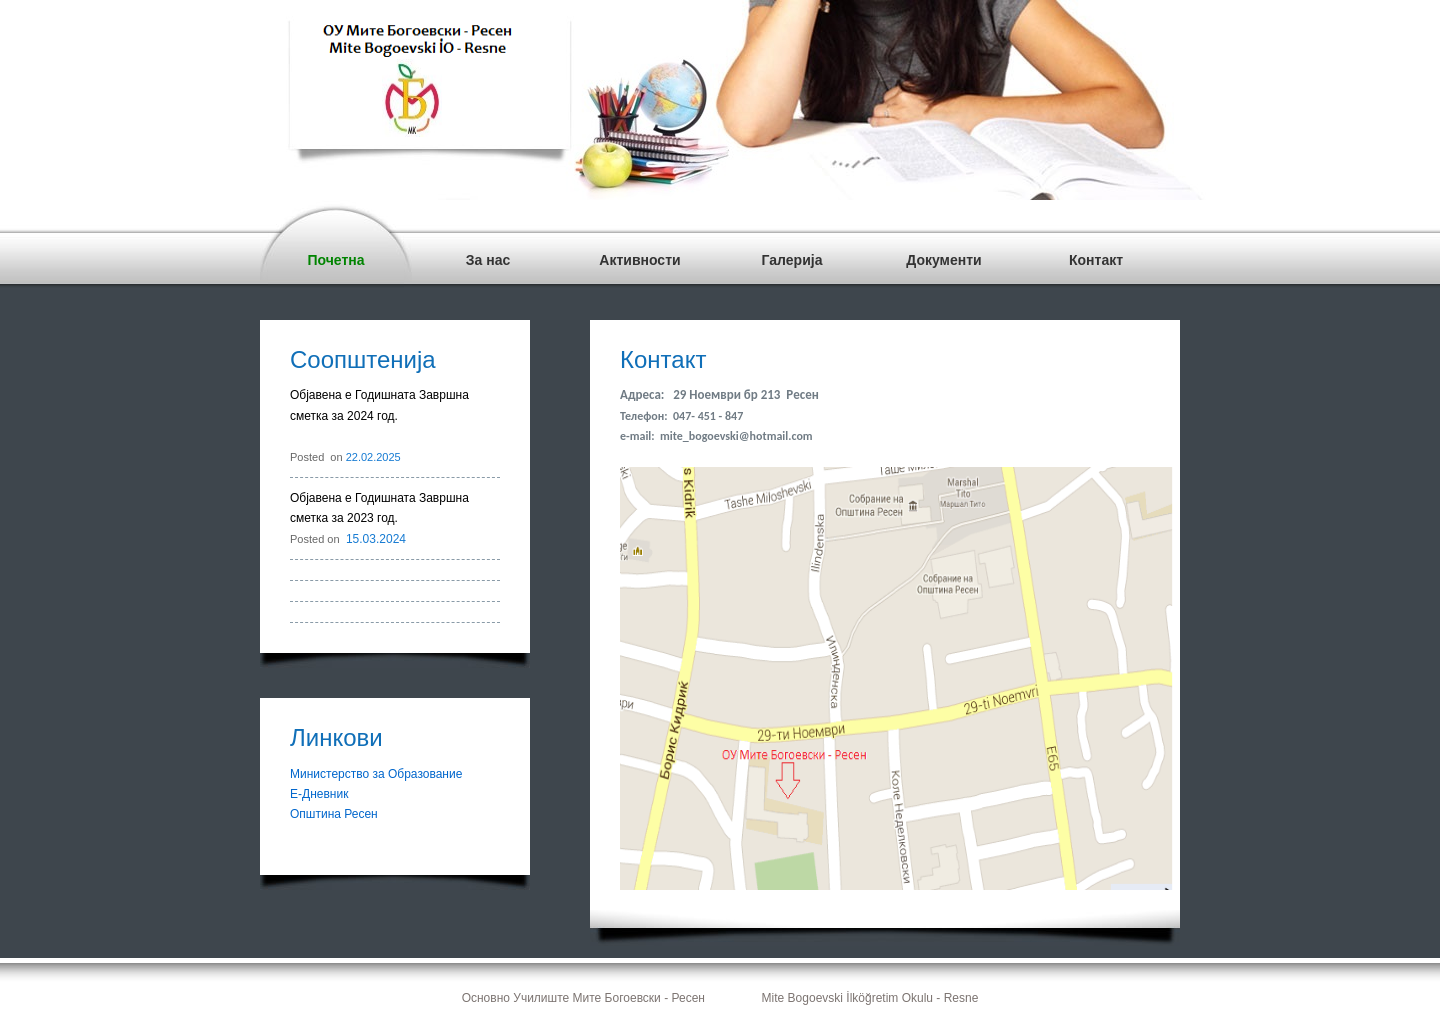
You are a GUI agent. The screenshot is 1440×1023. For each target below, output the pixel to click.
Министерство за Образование (376, 774)
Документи (943, 260)
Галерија (792, 260)
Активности (639, 260)
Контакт (1096, 260)
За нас (488, 260)
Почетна (335, 260)
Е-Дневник (319, 794)
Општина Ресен (334, 814)
